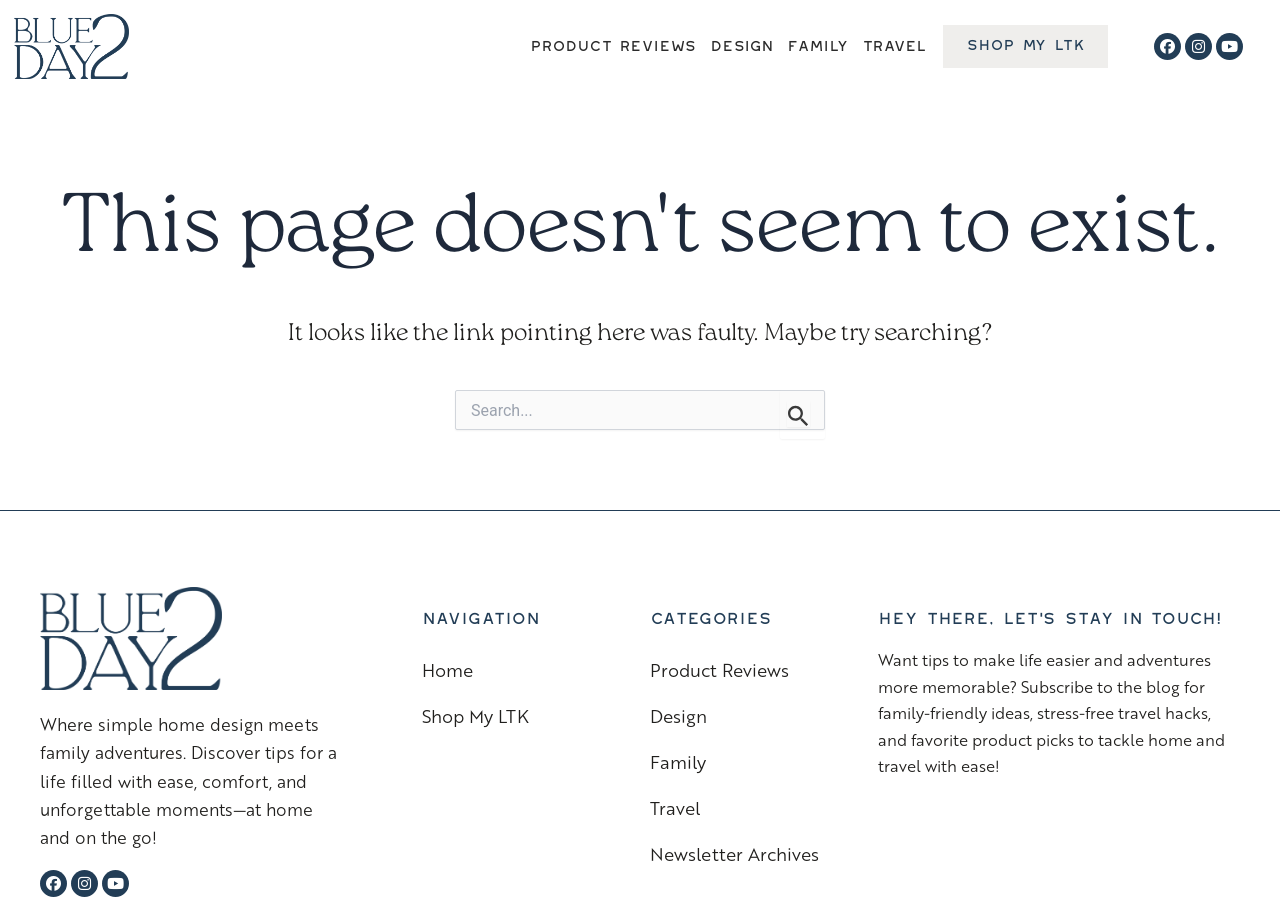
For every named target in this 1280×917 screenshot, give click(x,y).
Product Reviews (613, 42)
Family (817, 42)
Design (741, 42)
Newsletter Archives (734, 853)
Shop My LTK (475, 715)
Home (447, 669)
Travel (894, 42)
